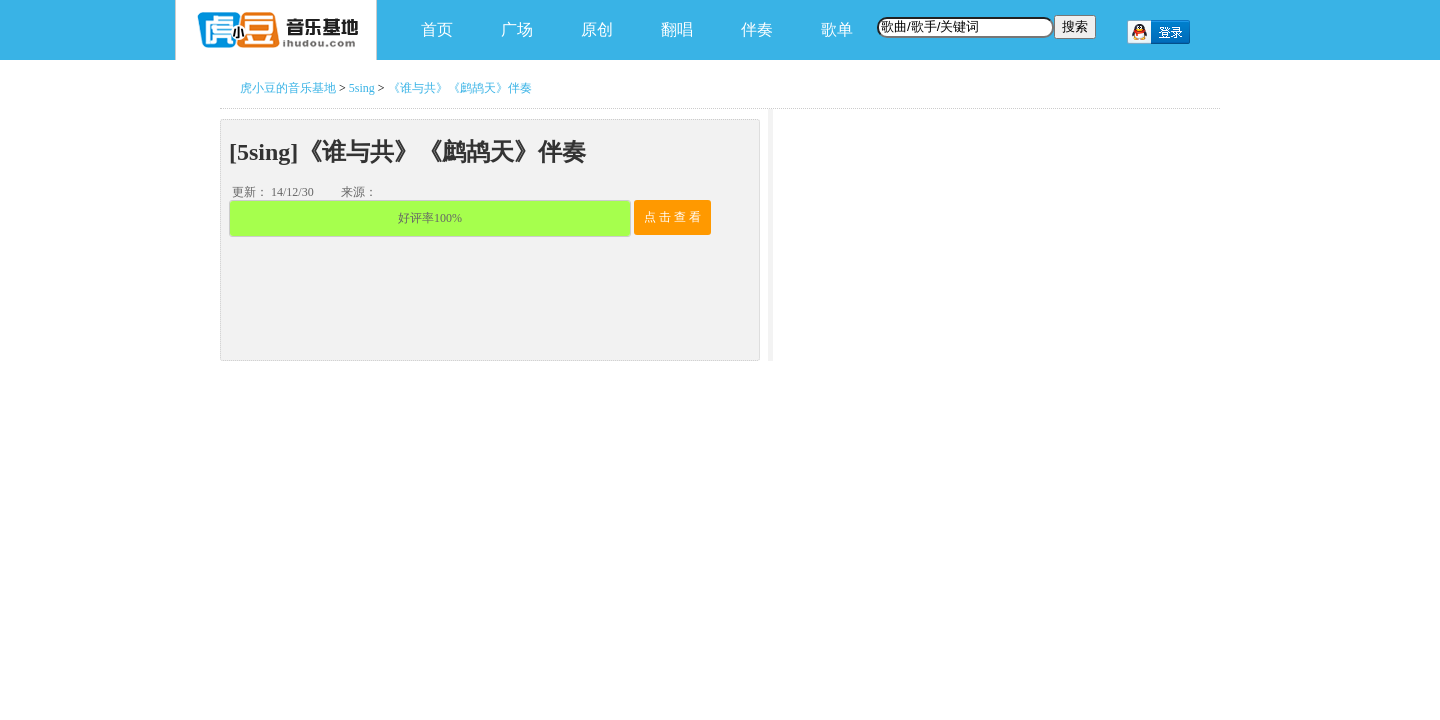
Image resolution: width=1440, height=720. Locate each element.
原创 (597, 29)
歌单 (837, 29)
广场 (517, 29)
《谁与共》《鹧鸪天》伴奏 (460, 88)
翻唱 (677, 29)
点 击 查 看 (672, 217)
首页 (437, 29)
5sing (362, 88)
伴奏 (757, 29)
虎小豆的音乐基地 (288, 88)
